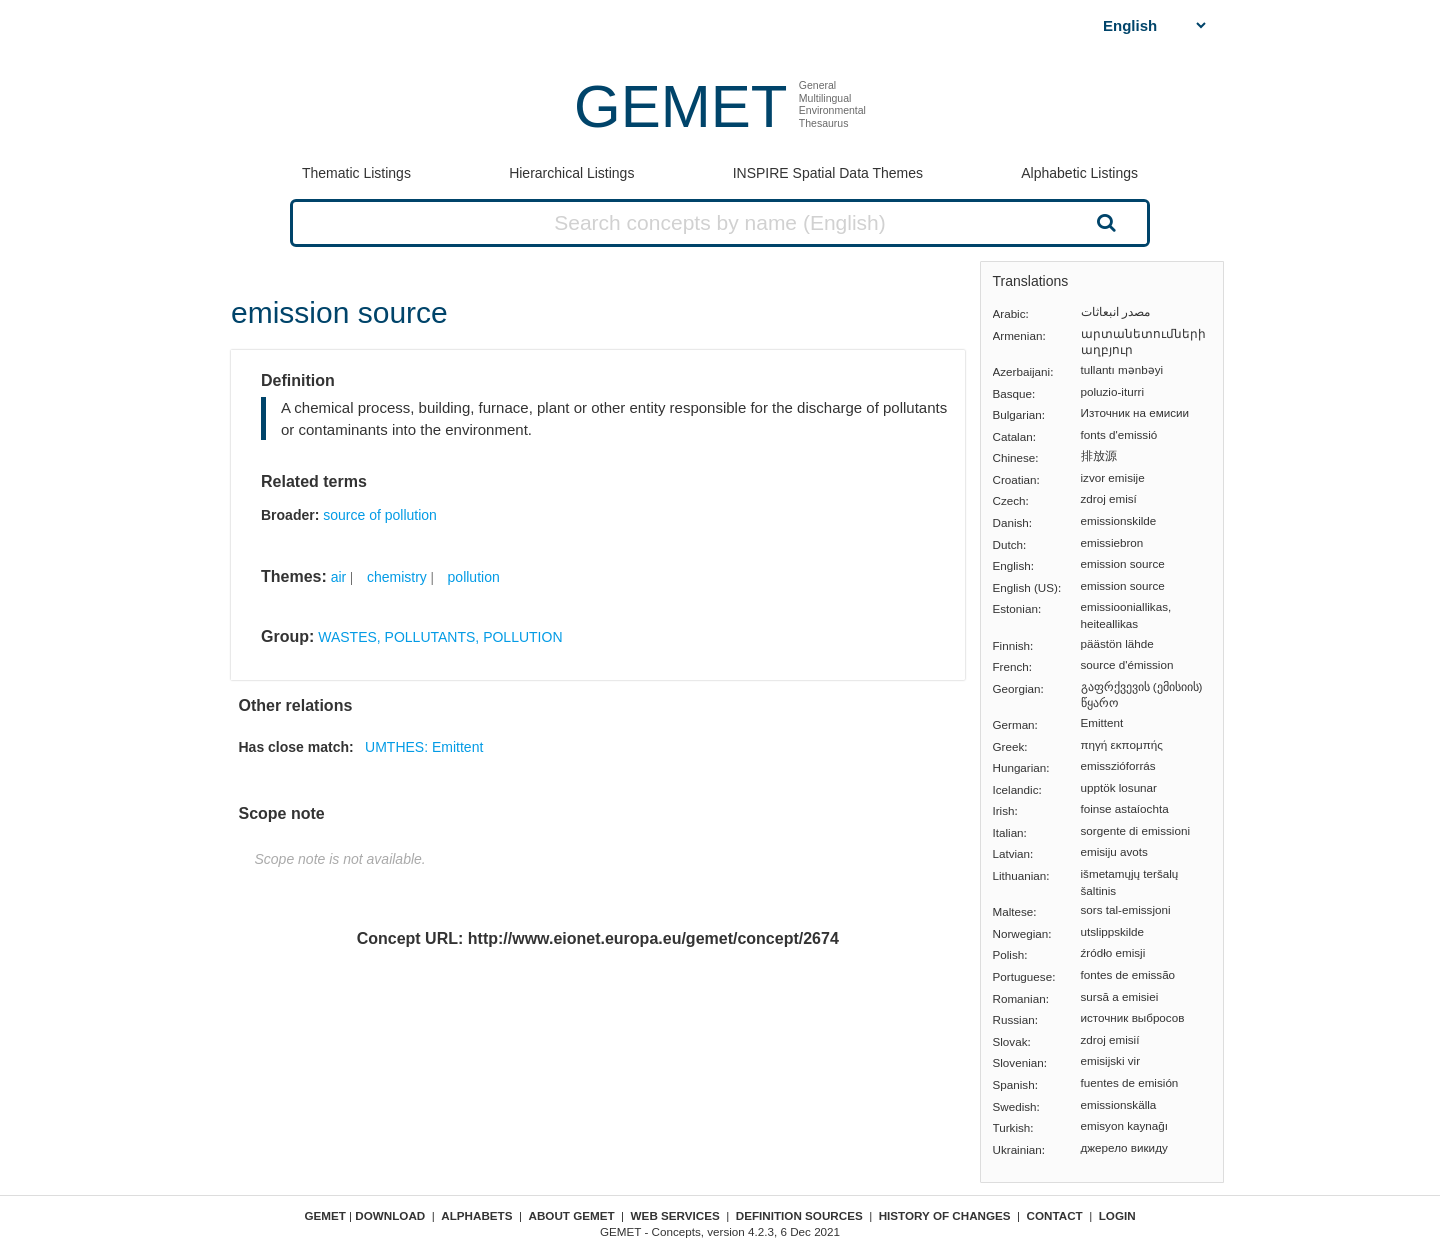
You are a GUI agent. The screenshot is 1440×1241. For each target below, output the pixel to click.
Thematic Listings (356, 173)
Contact (1055, 1215)
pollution (474, 577)
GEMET (680, 106)
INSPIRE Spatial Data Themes (828, 173)
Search (1104, 222)
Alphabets (476, 1215)
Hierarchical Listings (571, 173)
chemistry (397, 577)
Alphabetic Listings (1079, 173)
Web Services (675, 1215)
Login (1117, 1215)
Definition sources (799, 1215)
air (339, 577)
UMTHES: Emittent (424, 747)
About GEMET (572, 1215)
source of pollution (380, 515)
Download (390, 1215)
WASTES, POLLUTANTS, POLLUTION (440, 637)
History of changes (945, 1215)
